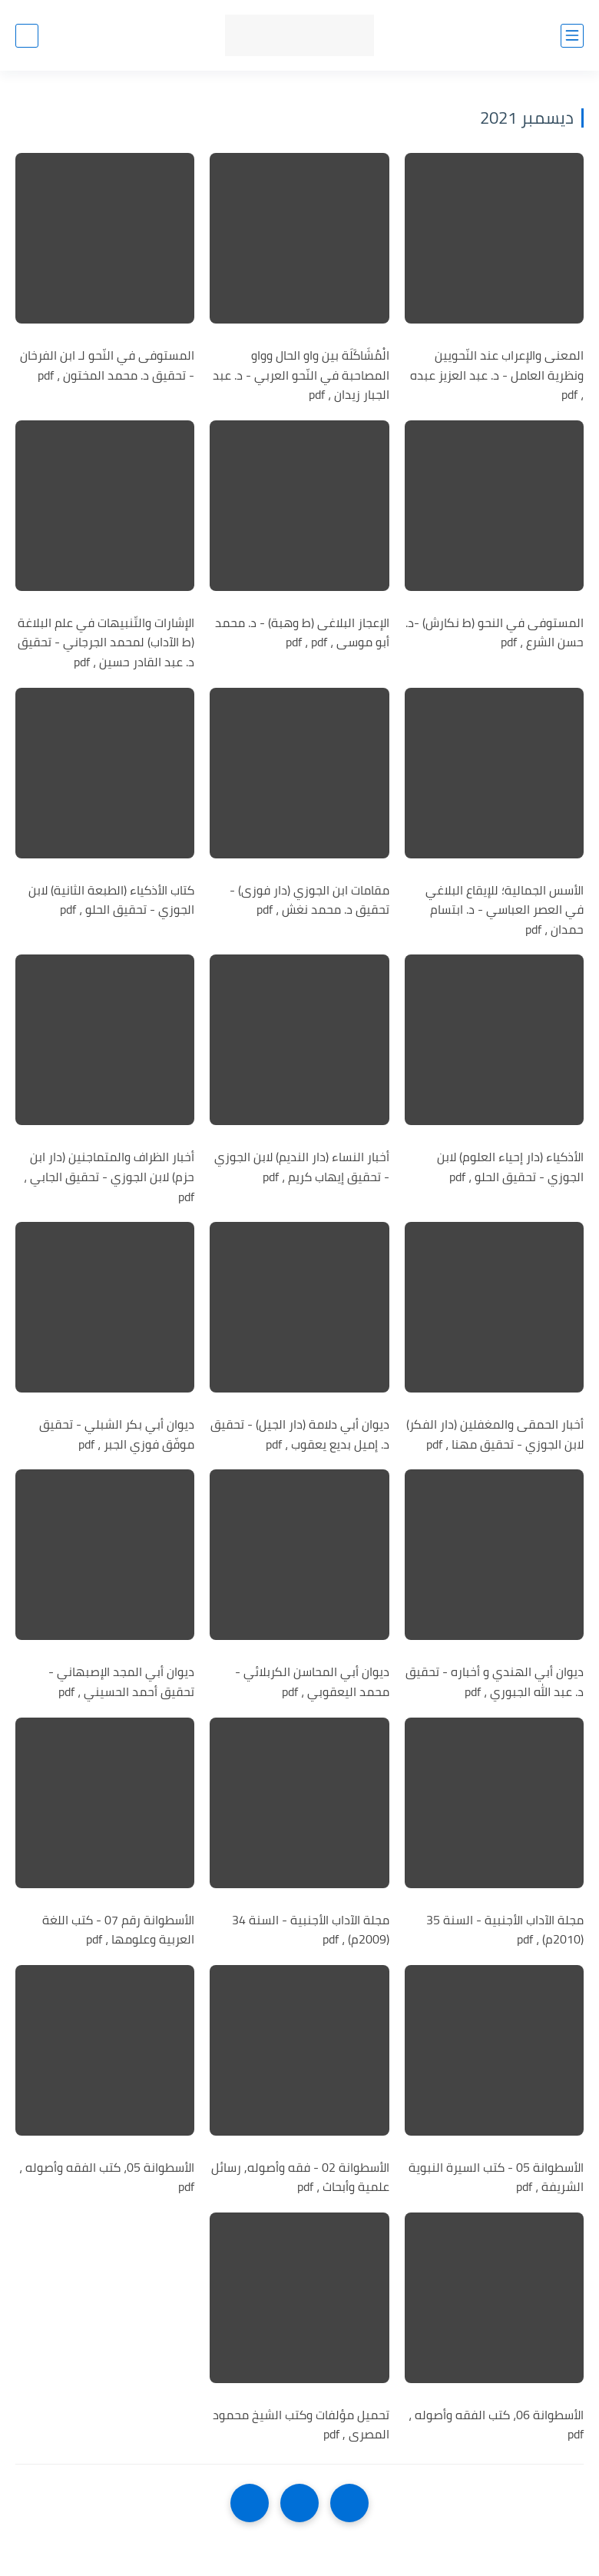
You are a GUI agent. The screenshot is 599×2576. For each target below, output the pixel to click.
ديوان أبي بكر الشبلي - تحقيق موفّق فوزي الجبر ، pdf (116, 1434)
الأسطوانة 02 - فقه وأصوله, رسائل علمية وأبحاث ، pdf (300, 2177)
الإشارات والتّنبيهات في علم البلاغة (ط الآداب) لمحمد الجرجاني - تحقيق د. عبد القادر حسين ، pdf (106, 642)
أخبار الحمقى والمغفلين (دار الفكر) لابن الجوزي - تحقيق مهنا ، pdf (495, 1434)
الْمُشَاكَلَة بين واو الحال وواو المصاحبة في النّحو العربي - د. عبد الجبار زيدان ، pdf (301, 375)
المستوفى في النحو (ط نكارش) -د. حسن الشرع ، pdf (494, 632)
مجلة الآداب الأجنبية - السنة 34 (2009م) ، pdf (310, 1930)
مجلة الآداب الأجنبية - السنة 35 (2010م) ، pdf (505, 1930)
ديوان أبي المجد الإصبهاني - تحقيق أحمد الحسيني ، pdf (121, 1681)
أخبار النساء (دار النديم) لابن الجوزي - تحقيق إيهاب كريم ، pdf (301, 1167)
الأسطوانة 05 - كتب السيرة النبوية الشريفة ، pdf (496, 2177)
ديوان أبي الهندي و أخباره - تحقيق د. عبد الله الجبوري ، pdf (494, 1681)
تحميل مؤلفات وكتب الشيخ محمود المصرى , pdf (301, 2425)
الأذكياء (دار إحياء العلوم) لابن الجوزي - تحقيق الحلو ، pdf (510, 1167)
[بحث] (26, 36)
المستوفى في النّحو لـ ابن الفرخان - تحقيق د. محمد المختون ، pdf (107, 365)
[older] (349, 2503)
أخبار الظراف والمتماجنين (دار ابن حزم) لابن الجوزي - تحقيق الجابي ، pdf (109, 1177)
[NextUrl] (249, 2503)
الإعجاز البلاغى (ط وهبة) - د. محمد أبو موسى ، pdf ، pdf (302, 632)
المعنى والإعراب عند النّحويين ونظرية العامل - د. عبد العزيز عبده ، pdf (497, 375)
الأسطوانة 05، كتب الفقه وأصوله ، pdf (106, 2177)
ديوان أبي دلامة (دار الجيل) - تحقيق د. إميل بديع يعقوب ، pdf (299, 1434)
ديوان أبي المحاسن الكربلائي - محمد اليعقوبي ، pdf (312, 1681)
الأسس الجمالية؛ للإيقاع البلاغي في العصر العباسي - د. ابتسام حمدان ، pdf (504, 910)
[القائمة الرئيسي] (572, 36)
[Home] (299, 2503)
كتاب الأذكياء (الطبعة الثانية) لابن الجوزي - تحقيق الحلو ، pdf (111, 900)
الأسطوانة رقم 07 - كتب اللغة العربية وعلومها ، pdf (118, 1930)
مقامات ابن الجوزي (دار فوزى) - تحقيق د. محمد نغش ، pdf (309, 900)
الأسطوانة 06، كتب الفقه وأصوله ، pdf (496, 2425)
